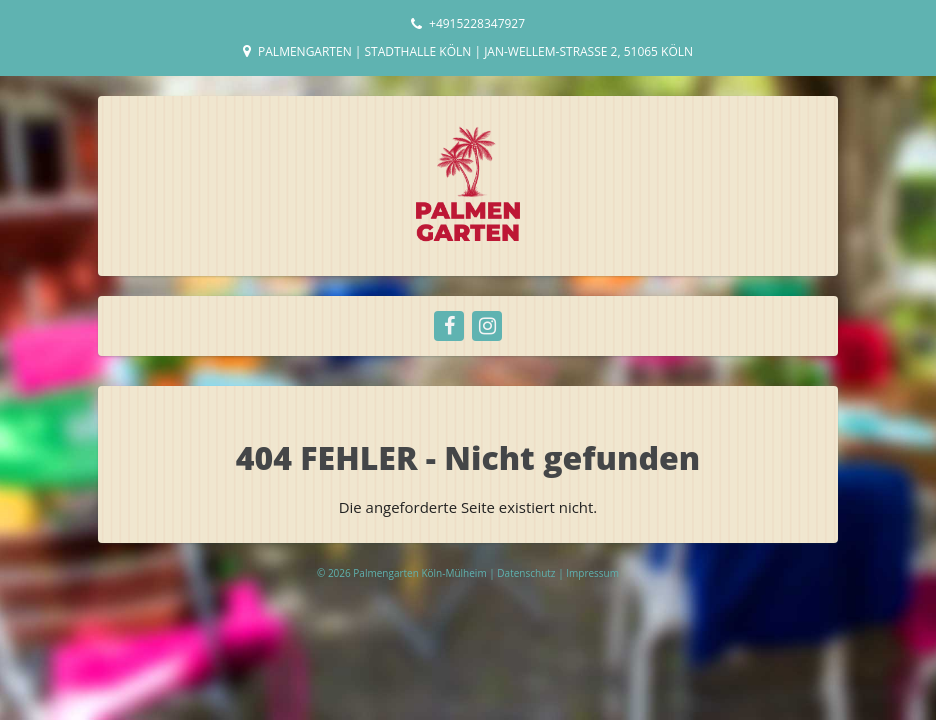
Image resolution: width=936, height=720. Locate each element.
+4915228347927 (477, 23)
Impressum (592, 573)
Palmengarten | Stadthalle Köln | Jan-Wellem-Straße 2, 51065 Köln (475, 51)
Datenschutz (527, 573)
